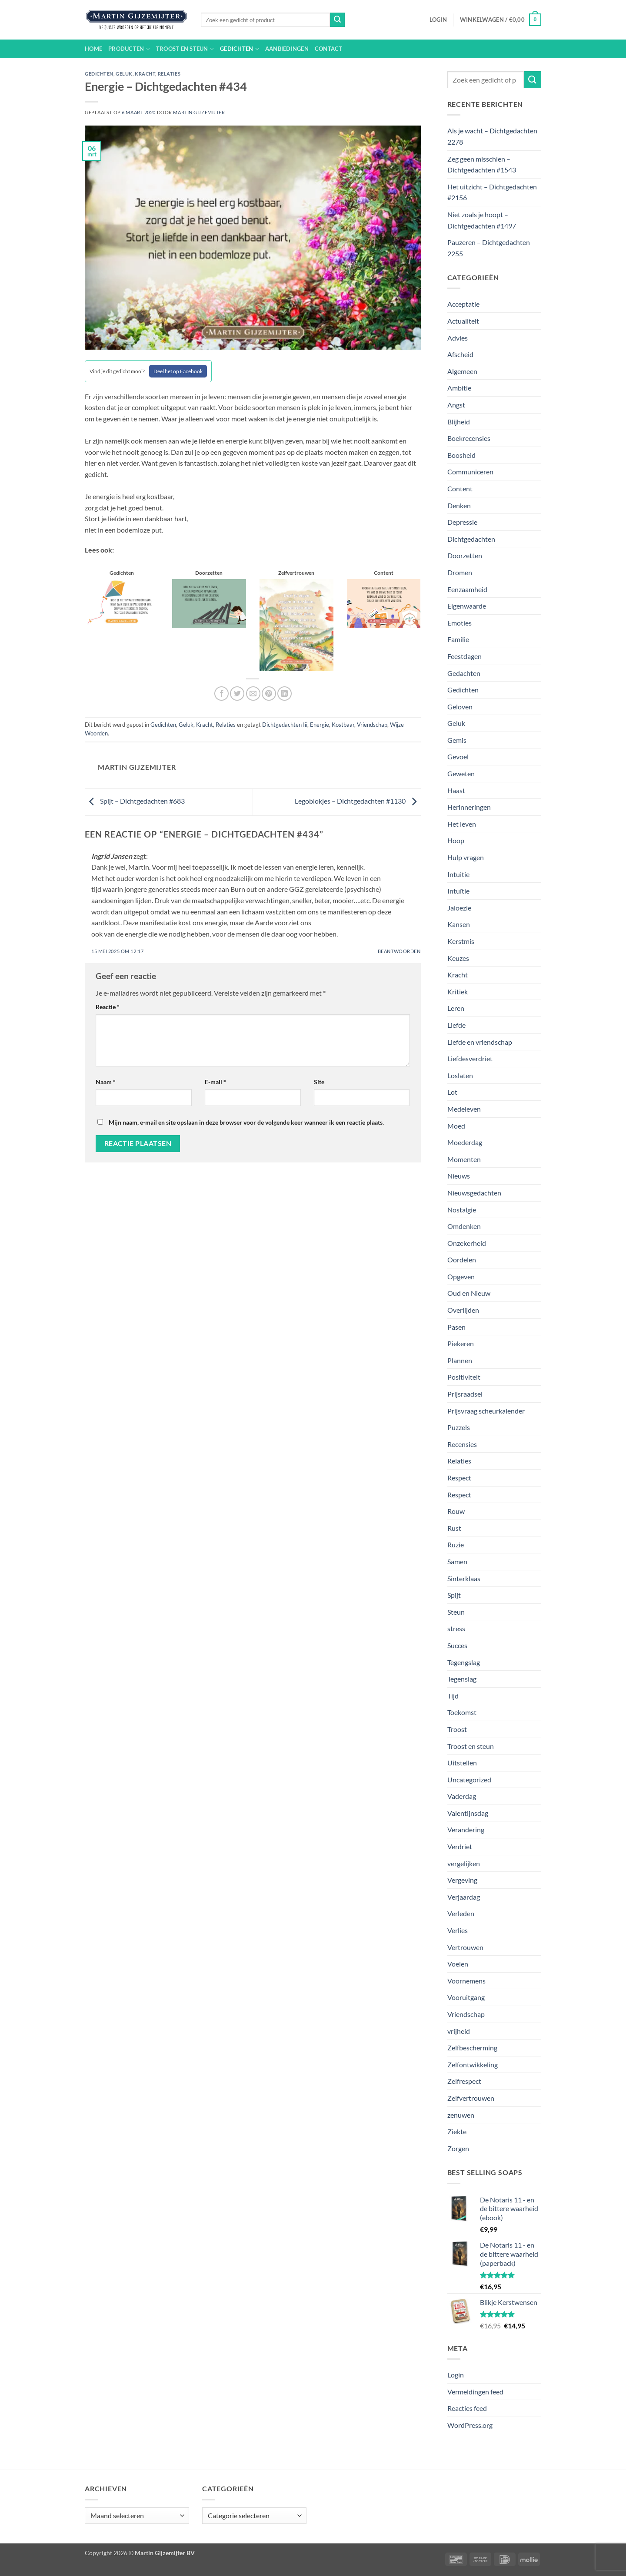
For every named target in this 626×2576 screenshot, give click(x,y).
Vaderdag (461, 1796)
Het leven (461, 824)
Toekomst (461, 1712)
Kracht (145, 73)
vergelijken (463, 1863)
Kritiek (457, 991)
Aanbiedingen (287, 48)
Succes (457, 1645)
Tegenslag (461, 1679)
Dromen (459, 572)
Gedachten (463, 673)
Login (455, 2375)
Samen (457, 1561)
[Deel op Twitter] (237, 693)
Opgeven (461, 1276)
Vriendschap (372, 724)
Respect (459, 1477)
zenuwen (460, 2115)
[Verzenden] (337, 20)
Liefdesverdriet (470, 1058)
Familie (458, 639)
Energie (319, 724)
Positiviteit (463, 1377)
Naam (106, 1082)
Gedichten (239, 49)
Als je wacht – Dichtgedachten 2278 (492, 136)
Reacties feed (467, 2408)
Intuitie (458, 874)
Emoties (459, 623)
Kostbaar (343, 724)
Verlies (457, 1930)
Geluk (124, 73)
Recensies (462, 1444)
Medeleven (464, 1109)
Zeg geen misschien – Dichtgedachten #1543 (481, 164)
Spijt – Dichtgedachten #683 (135, 801)
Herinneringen (469, 807)
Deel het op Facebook (178, 371)
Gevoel (458, 756)
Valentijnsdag (467, 1813)
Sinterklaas (463, 1578)
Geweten (461, 773)
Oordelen (461, 1259)
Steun (456, 1612)
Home (93, 48)
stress (456, 1628)
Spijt (454, 1595)
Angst (456, 405)
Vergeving (462, 1880)
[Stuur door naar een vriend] (253, 693)
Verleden (460, 1913)
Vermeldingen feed (475, 2391)
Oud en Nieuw (468, 1293)
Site (319, 1082)
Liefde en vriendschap (479, 1042)
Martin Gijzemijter (199, 112)
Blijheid (458, 421)
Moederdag (464, 1142)
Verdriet (459, 1846)
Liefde (456, 1025)
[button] (438, 19)
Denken (459, 505)
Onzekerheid (466, 1243)
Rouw (456, 1511)
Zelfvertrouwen (470, 2098)
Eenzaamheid (467, 589)
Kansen (458, 924)
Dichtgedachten (471, 539)
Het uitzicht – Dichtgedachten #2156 (492, 192)
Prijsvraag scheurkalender (486, 1411)
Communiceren (470, 471)
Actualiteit (463, 321)
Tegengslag (463, 1662)
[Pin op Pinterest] (269, 693)
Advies (457, 338)
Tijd (453, 1696)
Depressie (462, 522)
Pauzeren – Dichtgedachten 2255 (488, 248)
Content (460, 488)
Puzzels (458, 1427)
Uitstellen (462, 1762)
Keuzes (458, 958)
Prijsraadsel (465, 1394)
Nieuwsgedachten (474, 1193)
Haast (456, 790)
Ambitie (459, 388)
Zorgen (458, 2148)
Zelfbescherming (472, 2047)
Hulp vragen (465, 857)
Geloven (460, 706)
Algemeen (462, 371)
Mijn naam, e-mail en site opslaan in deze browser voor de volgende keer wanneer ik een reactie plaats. (246, 1122)
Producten (129, 49)
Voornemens (466, 1981)
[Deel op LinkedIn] (284, 693)
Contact (329, 48)
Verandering (465, 1829)
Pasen (456, 1327)
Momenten (464, 1159)
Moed (456, 1126)
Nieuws (458, 1176)
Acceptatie (463, 304)
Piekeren (460, 1343)
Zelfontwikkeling (472, 2064)
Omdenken (464, 1226)
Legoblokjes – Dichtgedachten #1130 (358, 801)
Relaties (169, 73)
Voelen (457, 1964)
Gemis (456, 740)
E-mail (215, 1082)
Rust (454, 1528)
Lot (452, 1092)
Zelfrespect (464, 2081)
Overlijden (463, 1310)
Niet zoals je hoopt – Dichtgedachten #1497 (481, 220)
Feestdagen (464, 656)
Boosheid (461, 455)
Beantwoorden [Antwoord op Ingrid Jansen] (399, 951)
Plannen (459, 1360)
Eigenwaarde (466, 606)
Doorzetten (464, 555)
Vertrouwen (465, 1947)
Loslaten (460, 1075)
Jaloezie (459, 908)
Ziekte (456, 2131)
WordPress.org (470, 2425)
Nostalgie (461, 1209)
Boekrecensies (468, 438)
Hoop (455, 840)
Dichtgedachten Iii (284, 724)
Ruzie (455, 1544)
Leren (455, 1008)
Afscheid (460, 354)
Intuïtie (458, 891)
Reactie (108, 1006)
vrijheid (458, 2031)
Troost (457, 1729)
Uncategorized (469, 1779)
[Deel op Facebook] (221, 693)
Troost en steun (185, 49)
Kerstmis (460, 941)
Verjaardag (463, 1897)
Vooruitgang (466, 1997)
